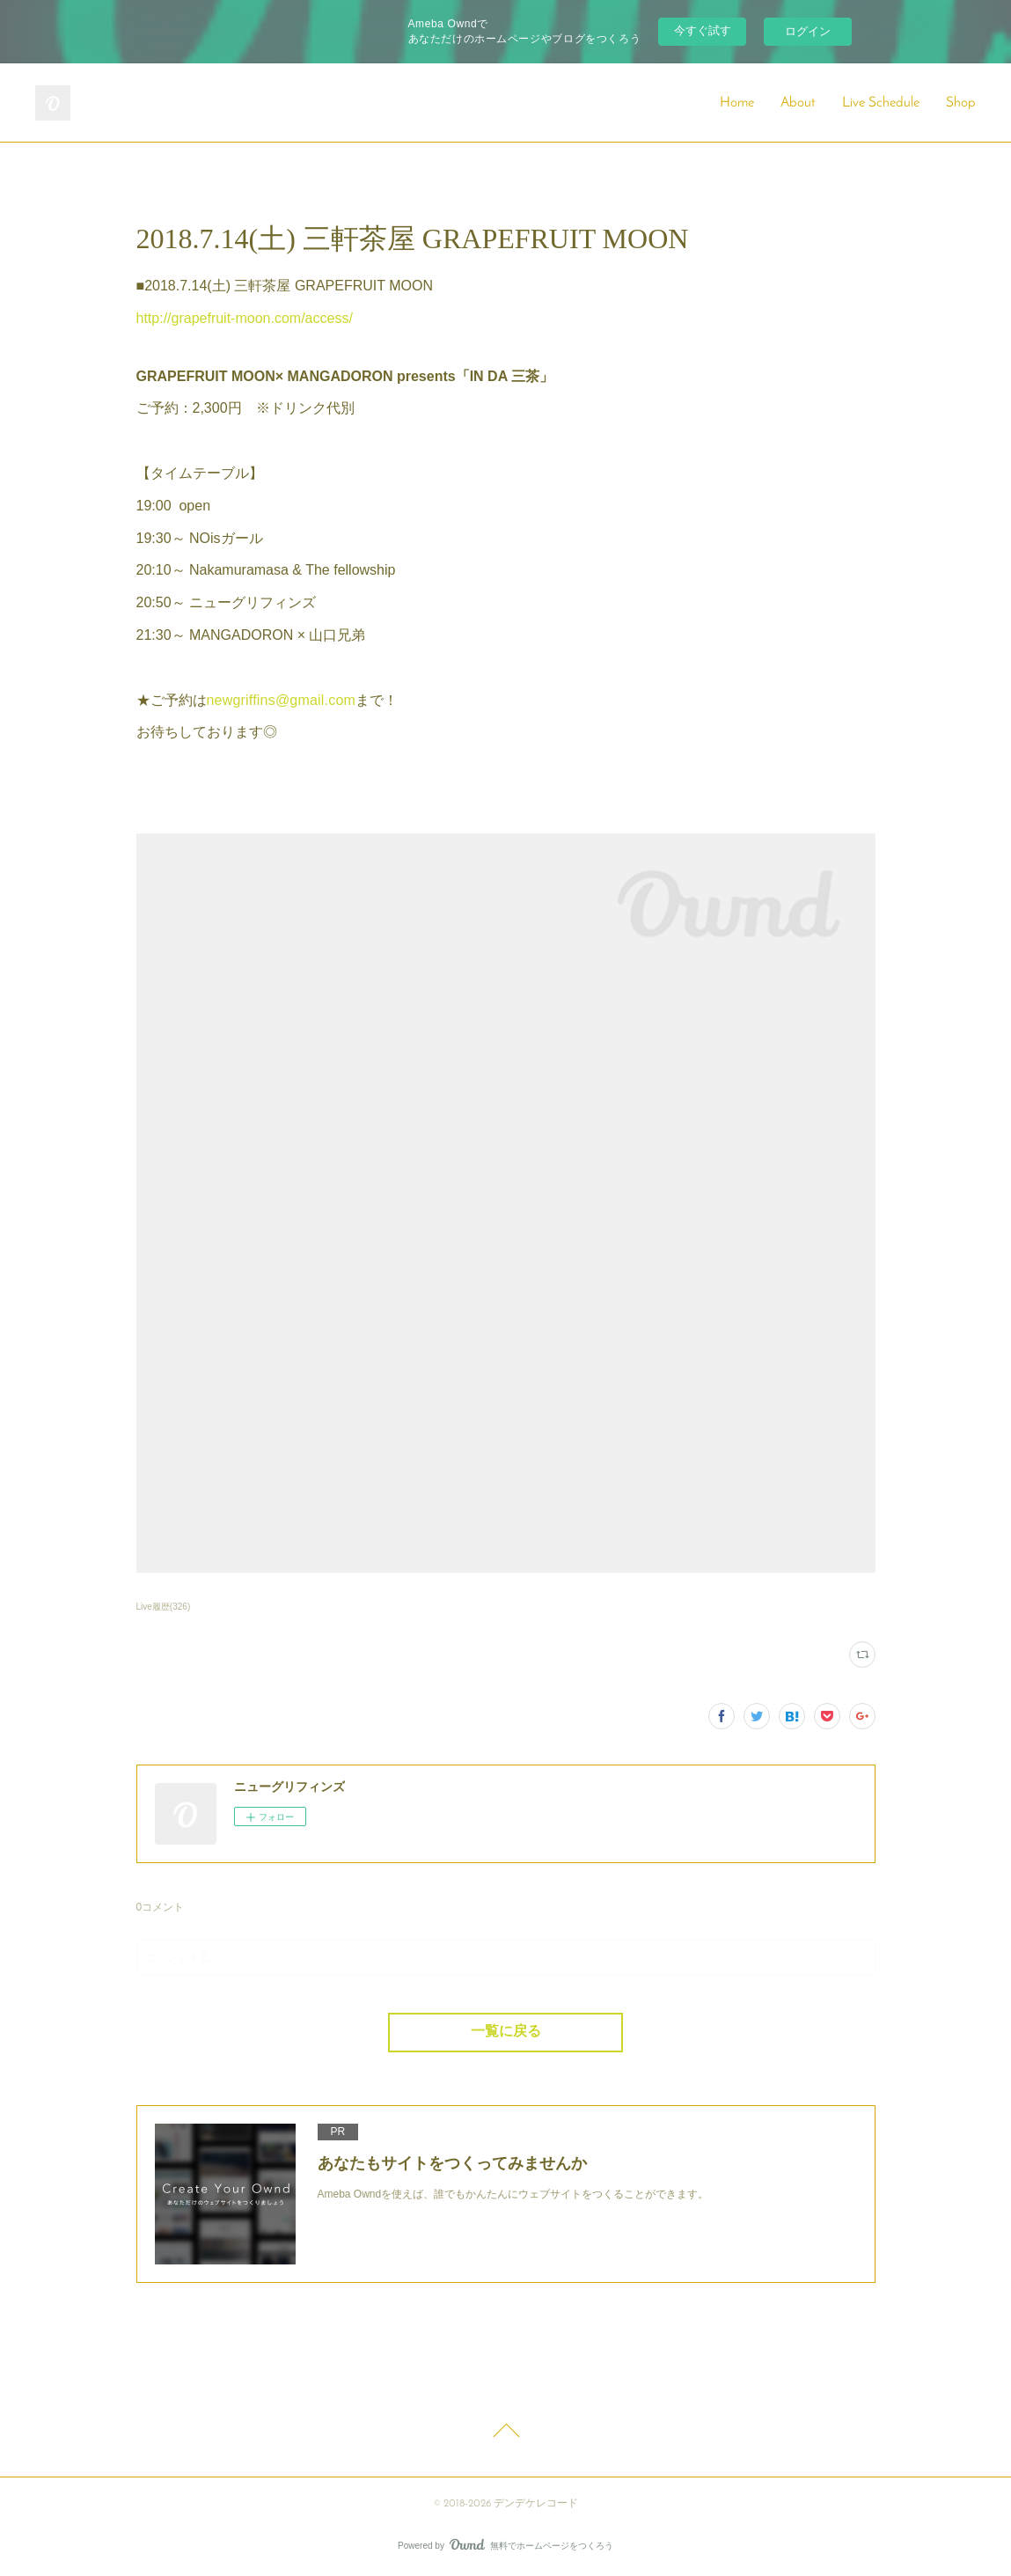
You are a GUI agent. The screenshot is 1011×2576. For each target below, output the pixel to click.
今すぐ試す (702, 30)
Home (737, 103)
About (798, 103)
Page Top (505, 2433)
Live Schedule (880, 103)
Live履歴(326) (163, 1606)
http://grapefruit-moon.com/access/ (244, 318)
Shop (961, 103)
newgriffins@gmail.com (281, 700)
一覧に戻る (506, 2032)
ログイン (808, 31)
